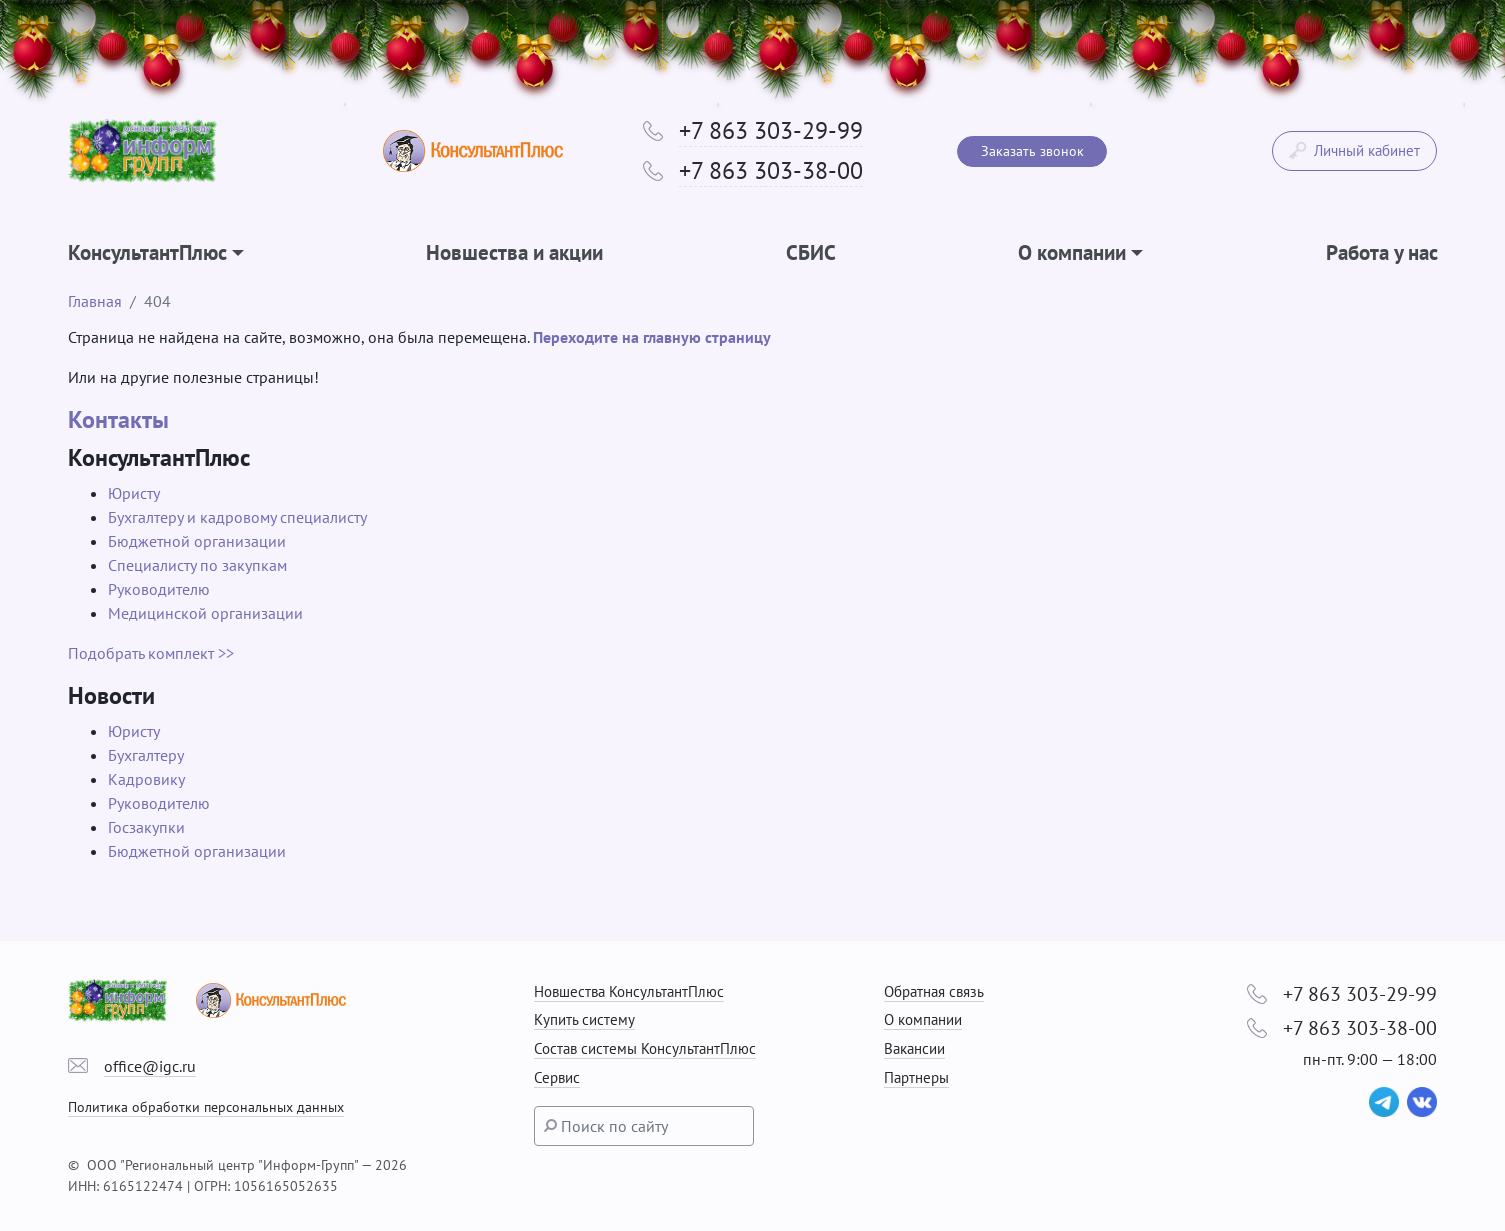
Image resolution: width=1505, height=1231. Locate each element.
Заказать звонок (1032, 151)
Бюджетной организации (197, 541)
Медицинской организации (205, 613)
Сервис (557, 1077)
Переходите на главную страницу (652, 337)
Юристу (134, 493)
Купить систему (584, 1019)
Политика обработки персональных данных (206, 1106)
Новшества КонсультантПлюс (629, 991)
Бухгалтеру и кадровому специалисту (237, 517)
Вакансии (914, 1048)
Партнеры (916, 1077)
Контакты (118, 419)
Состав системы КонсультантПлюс (645, 1048)
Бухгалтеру (146, 755)
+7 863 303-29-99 (771, 130)
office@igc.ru (150, 1066)
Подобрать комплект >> (151, 653)
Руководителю (159, 589)
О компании (923, 1019)
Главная (95, 301)
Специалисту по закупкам (197, 565)
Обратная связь (934, 991)
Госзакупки (146, 827)
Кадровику (146, 779)
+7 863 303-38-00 (771, 170)
